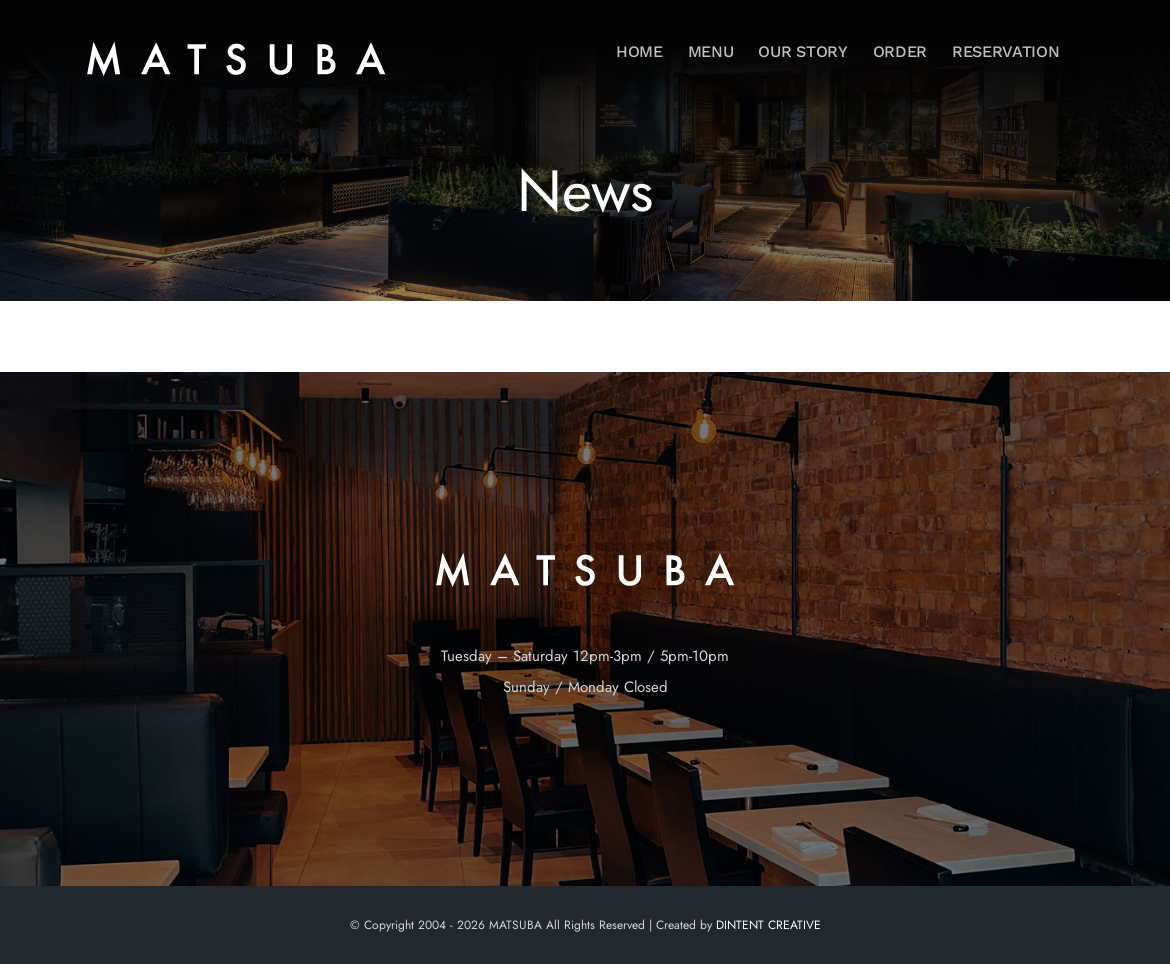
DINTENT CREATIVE (768, 925)
